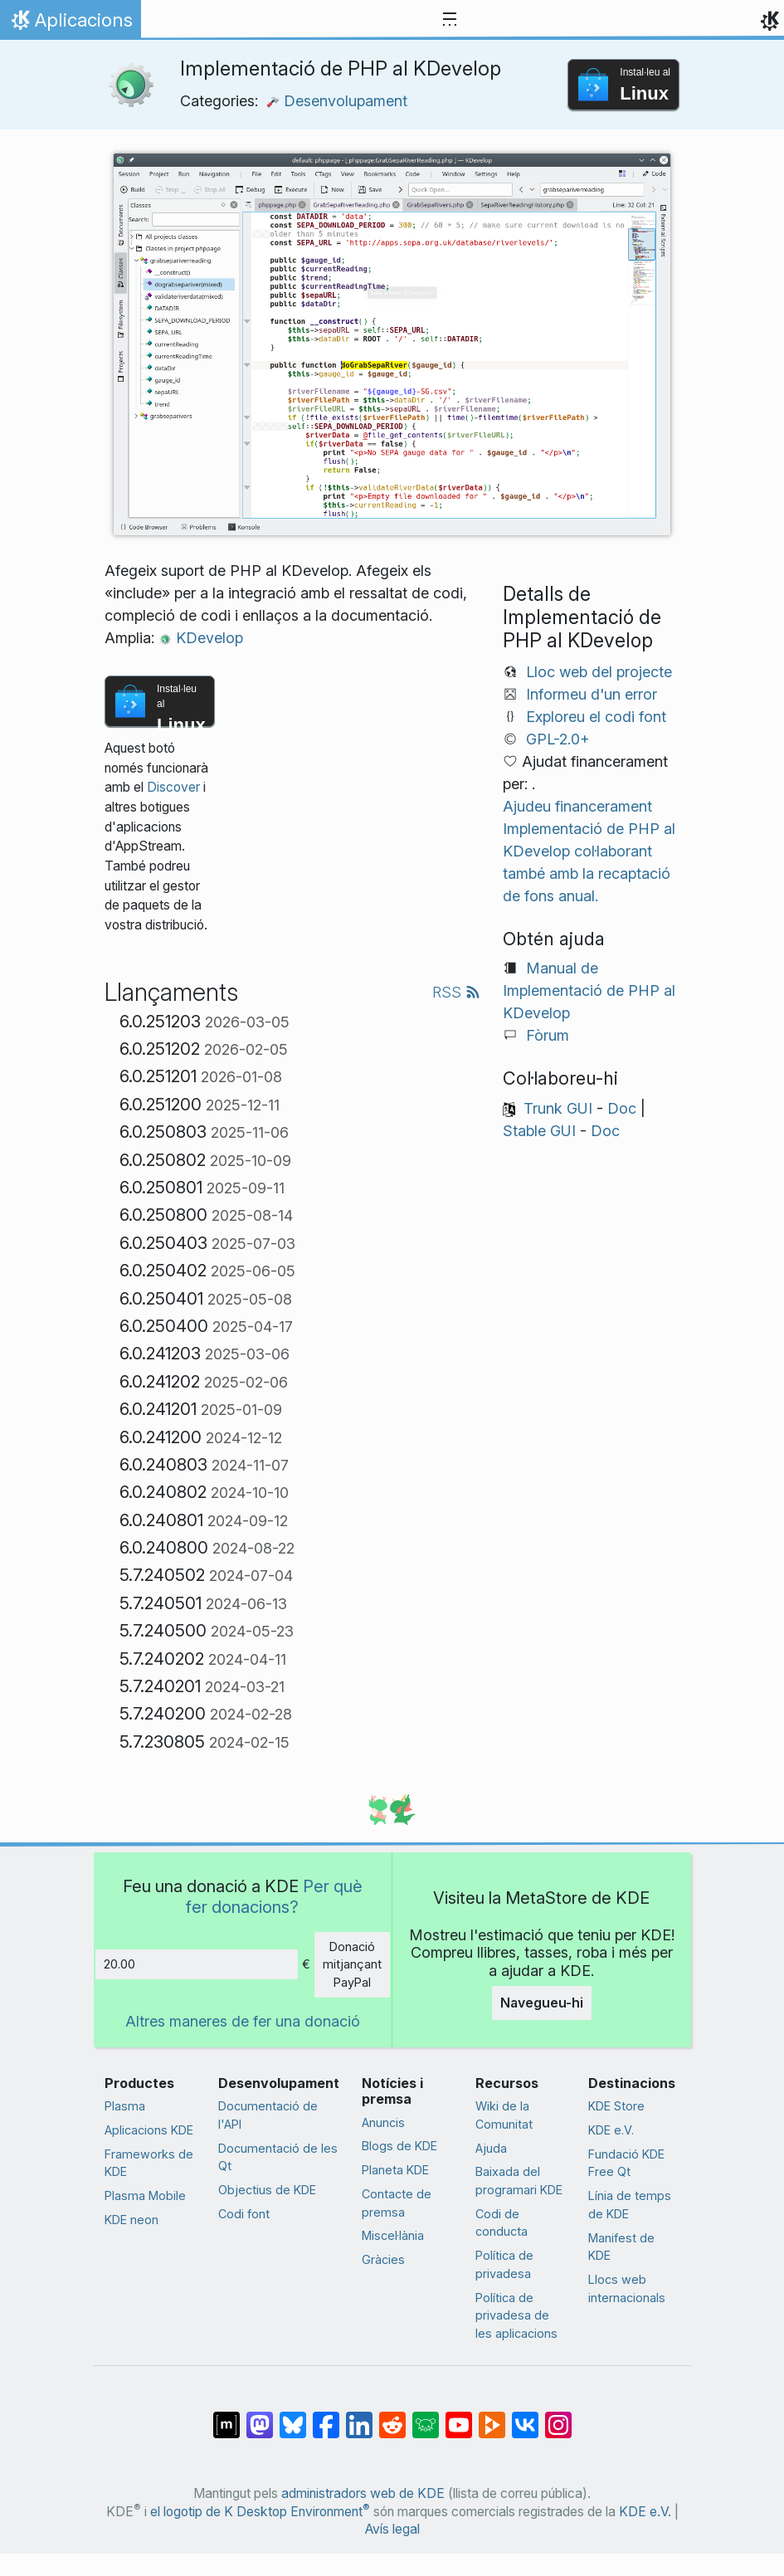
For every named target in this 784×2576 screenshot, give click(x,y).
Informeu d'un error (591, 694)
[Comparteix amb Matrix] (226, 2416)
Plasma (125, 2106)
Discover (173, 787)
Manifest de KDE (621, 2247)
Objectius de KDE (267, 2190)
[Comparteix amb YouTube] (459, 2416)
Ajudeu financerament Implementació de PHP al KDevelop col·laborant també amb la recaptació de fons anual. (589, 851)
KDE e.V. (611, 2130)
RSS (456, 992)
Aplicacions (70, 24)
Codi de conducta (501, 2223)
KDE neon (131, 2220)
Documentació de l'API (268, 2115)
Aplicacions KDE (149, 2130)
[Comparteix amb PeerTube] (492, 2416)
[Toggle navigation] (450, 20)
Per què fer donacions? (274, 1896)
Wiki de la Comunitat (504, 2115)
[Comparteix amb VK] (525, 2416)
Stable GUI (539, 1130)
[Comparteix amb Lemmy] (425, 2416)
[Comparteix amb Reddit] (392, 2416)
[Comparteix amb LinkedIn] (359, 2416)
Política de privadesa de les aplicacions (516, 2315)
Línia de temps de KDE (629, 2204)
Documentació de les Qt (278, 2157)
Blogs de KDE (399, 2146)
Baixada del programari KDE (518, 2180)
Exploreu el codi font (596, 716)
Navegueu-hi (541, 2002)
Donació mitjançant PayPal (352, 1964)
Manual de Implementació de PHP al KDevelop (589, 990)
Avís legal (392, 2529)
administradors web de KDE (363, 2493)
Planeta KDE (395, 2170)
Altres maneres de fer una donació (242, 2021)
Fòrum (547, 1035)
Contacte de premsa (396, 2203)
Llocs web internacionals (626, 2288)
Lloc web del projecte (599, 672)
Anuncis (383, 2122)
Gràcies (383, 2259)
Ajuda (491, 2148)
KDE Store (616, 2106)
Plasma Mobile (145, 2195)
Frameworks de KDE (149, 2163)
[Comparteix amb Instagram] (558, 2416)
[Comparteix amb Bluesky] (293, 2416)
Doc (621, 1108)
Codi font (244, 2214)
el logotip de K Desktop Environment (260, 2512)
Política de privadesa (504, 2264)
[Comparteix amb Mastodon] (259, 2416)
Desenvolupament (336, 101)
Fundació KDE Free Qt (626, 2163)
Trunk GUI (557, 1108)
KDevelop (200, 637)
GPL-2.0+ (558, 739)
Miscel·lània (393, 2235)
